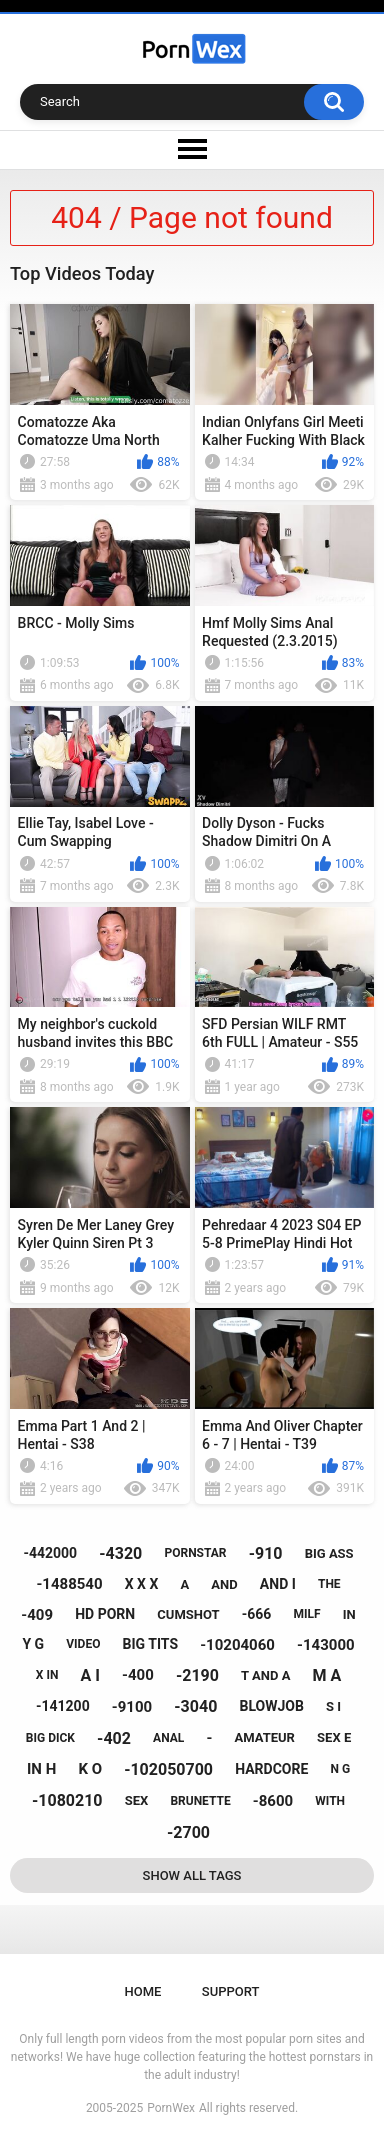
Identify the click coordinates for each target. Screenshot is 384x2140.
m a (327, 1675)
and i (278, 1584)
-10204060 (237, 1645)
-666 (257, 1614)
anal (168, 1738)
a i (90, 1675)
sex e (334, 1737)
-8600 (273, 1801)
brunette (200, 1801)
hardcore (271, 1769)
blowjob (271, 1706)
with (330, 1801)
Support (231, 1991)
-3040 (195, 1706)
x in (47, 1675)
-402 (114, 1738)
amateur (264, 1737)
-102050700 (168, 1769)
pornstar (195, 1553)
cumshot (188, 1614)
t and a (265, 1675)
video (83, 1644)
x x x (142, 1584)
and (224, 1584)
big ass (329, 1553)
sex (137, 1800)
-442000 (50, 1553)
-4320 (120, 1553)
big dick (50, 1738)
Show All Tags (192, 1875)
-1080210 (67, 1800)
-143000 (326, 1645)
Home (143, 1991)
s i (333, 1706)
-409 (37, 1615)
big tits (150, 1644)
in (349, 1614)
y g (33, 1644)
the (329, 1584)
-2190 (197, 1675)
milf (307, 1614)
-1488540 (69, 1584)
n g (340, 1769)
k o (90, 1769)
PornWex (171, 2108)
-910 (266, 1553)
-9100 (132, 1707)
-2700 (188, 1832)
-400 (138, 1675)
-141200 (63, 1706)
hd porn (105, 1614)
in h (41, 1769)
